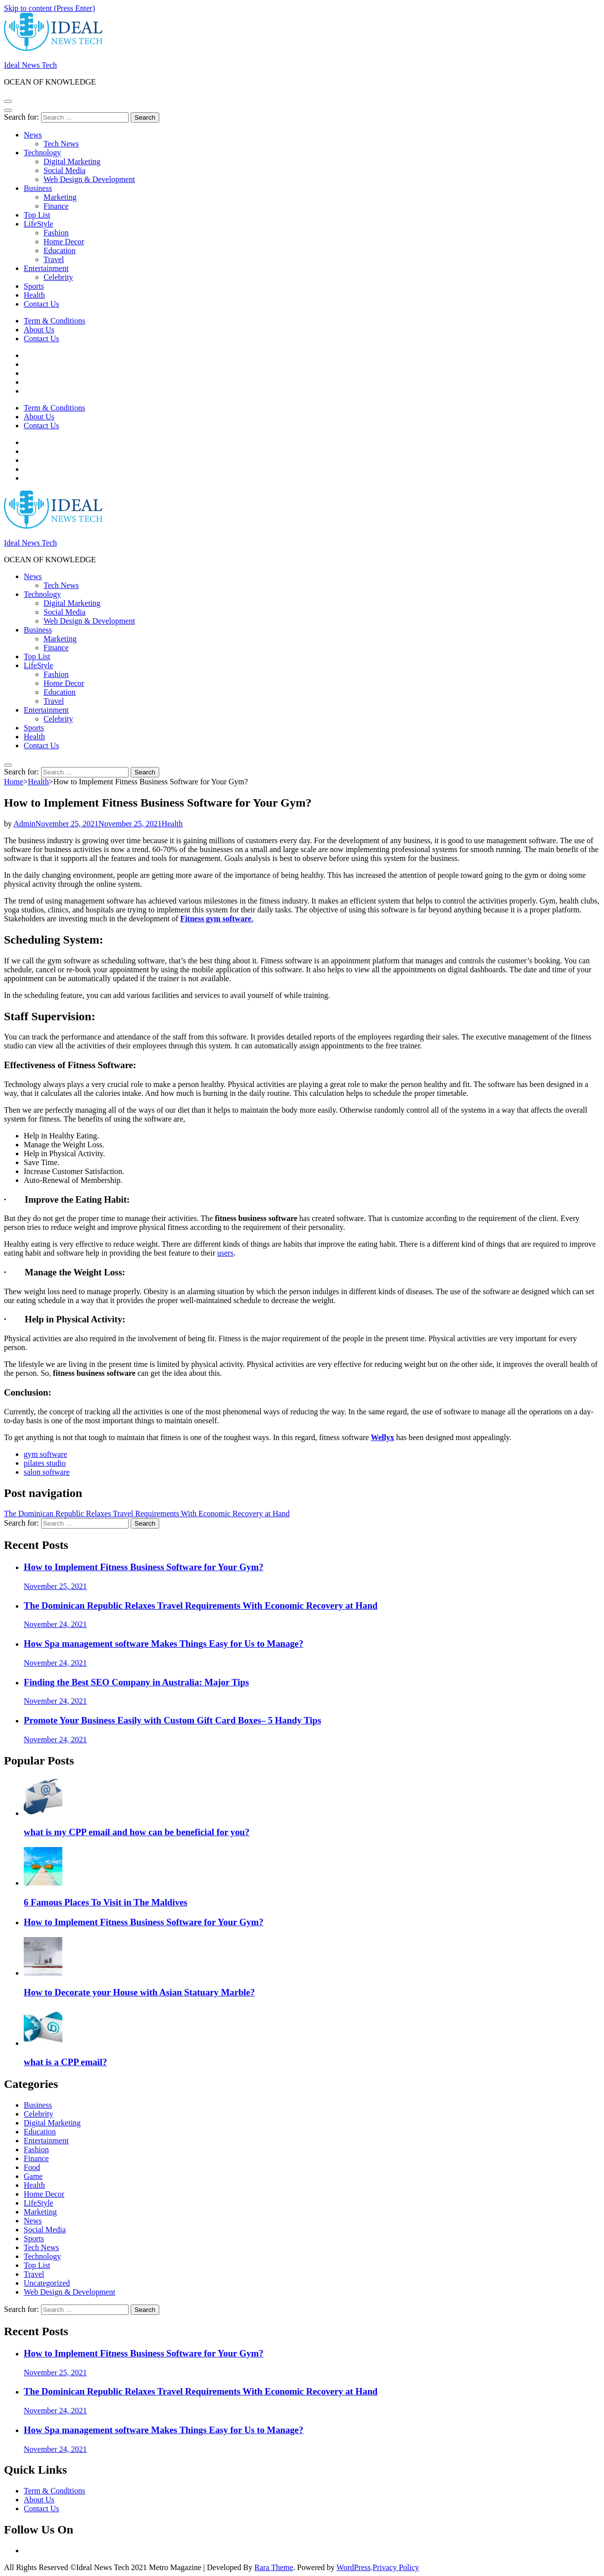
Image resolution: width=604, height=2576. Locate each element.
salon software (47, 1472)
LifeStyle (38, 224)
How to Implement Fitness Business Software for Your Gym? (144, 1567)
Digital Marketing (72, 161)
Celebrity (58, 277)
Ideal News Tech (30, 65)
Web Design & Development (89, 179)
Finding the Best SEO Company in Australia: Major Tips (136, 1682)
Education (60, 250)
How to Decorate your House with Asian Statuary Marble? (139, 1992)
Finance (56, 206)
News (33, 135)
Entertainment (46, 268)
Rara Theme (273, 2567)
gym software (45, 1454)
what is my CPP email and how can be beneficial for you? (136, 1832)
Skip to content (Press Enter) (49, 8)
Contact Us (41, 304)
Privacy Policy (395, 2567)
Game (33, 2176)
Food (32, 2167)
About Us (39, 329)
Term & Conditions (54, 320)
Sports (34, 286)
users (225, 1253)
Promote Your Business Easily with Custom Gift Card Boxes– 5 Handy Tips (172, 1720)
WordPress (353, 2567)
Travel (54, 259)
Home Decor (64, 241)
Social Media (65, 170)
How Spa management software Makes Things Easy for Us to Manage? (163, 1643)
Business (38, 188)
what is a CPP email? (65, 2062)
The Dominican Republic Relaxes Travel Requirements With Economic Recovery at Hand (147, 1513)
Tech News (61, 143)
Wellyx (382, 1437)
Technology (42, 152)
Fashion (56, 232)
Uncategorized (47, 2283)
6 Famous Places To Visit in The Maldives (105, 1902)
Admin (24, 823)
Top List (37, 215)
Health (34, 295)
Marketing (60, 197)
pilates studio (45, 1463)
